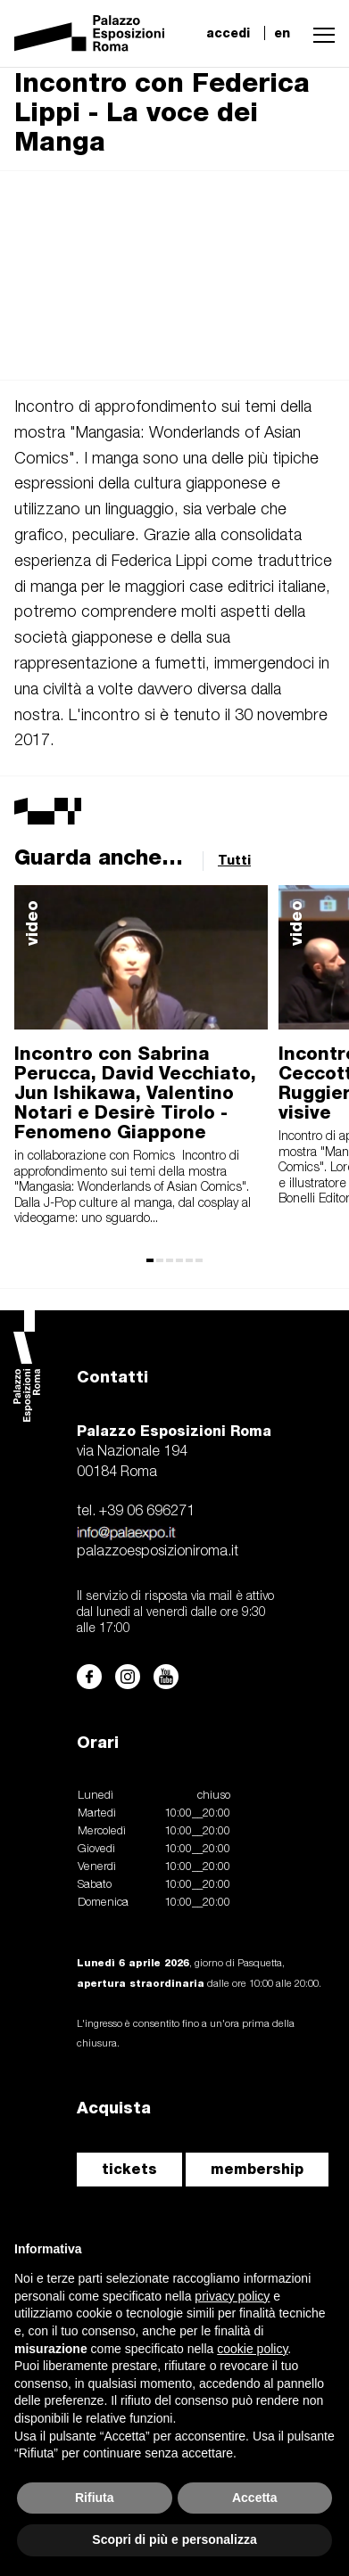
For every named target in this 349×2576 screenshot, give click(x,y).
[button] (319, 33)
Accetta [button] (255, 2497)
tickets (129, 2169)
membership (257, 2169)
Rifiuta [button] (94, 2497)
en (282, 33)
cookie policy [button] (252, 2349)
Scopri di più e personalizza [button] (174, 2539)
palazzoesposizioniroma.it (157, 1552)
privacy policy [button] (232, 2296)
